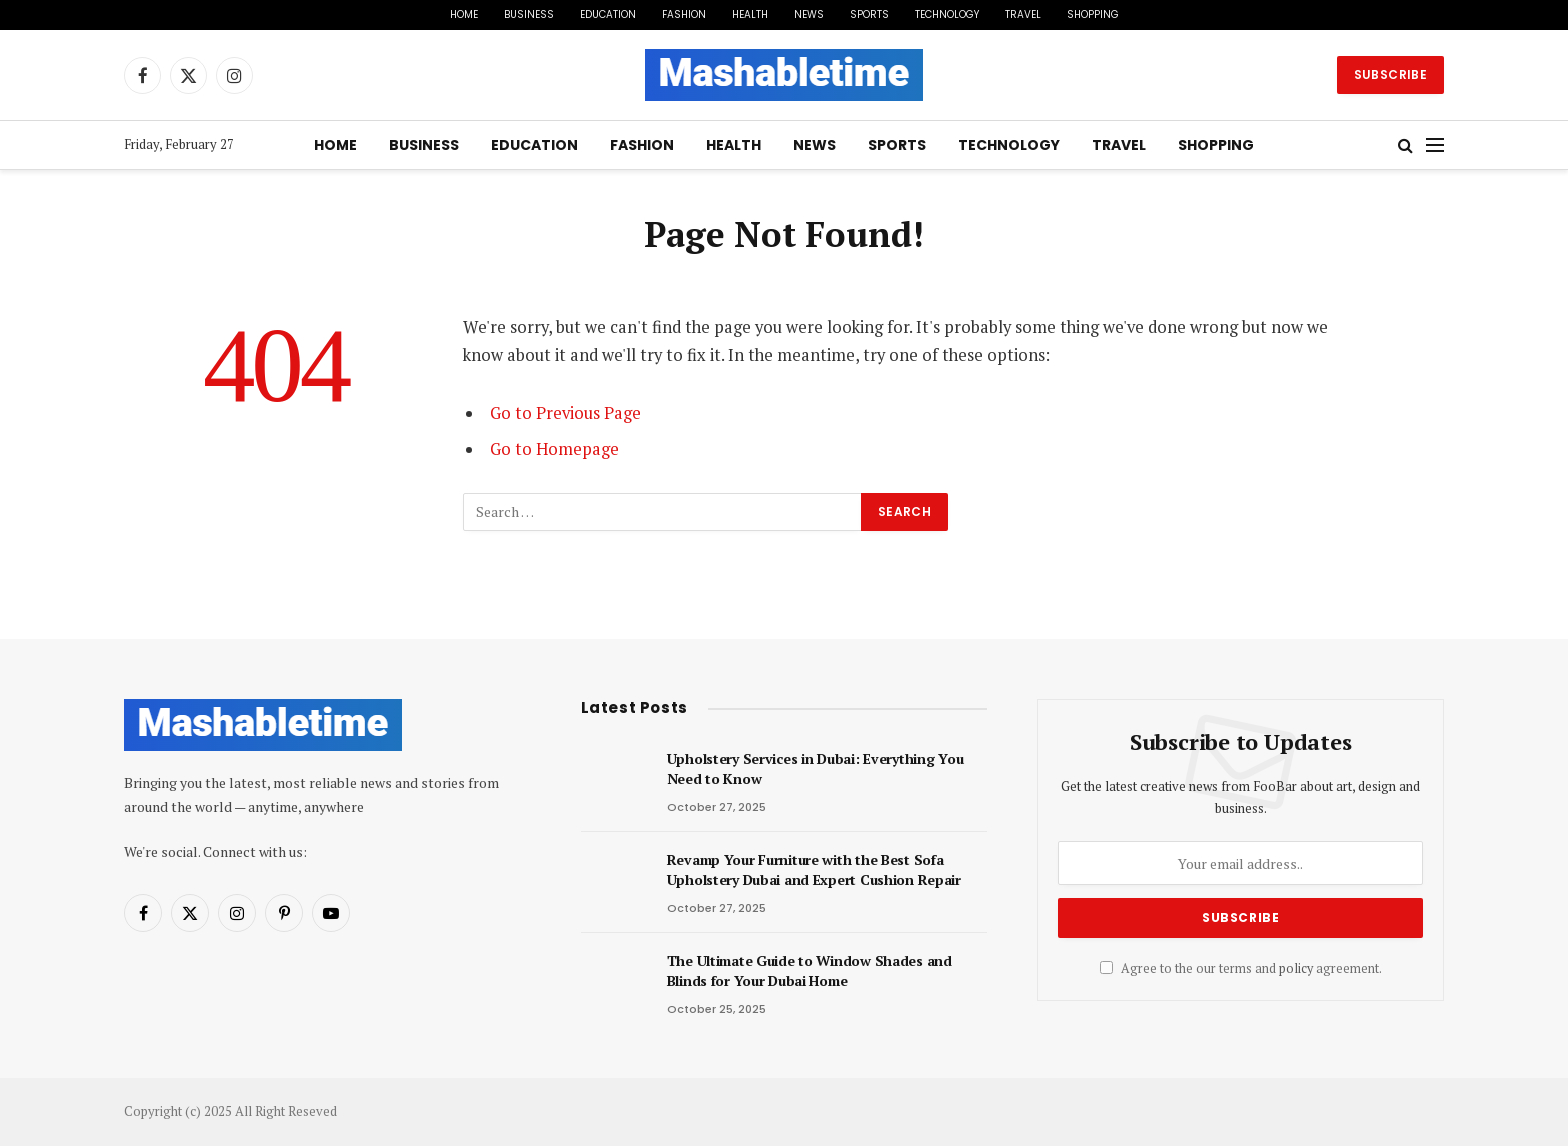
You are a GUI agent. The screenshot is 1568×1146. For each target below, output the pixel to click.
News (809, 14)
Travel (1023, 14)
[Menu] (1435, 145)
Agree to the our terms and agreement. (1241, 968)
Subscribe (1390, 74)
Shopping (1093, 14)
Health (750, 14)
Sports (869, 14)
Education (608, 14)
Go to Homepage (554, 449)
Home (464, 14)
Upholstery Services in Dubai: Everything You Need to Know (815, 768)
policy (1296, 968)
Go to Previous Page (565, 413)
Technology (947, 14)
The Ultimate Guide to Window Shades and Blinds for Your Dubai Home (809, 970)
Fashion (684, 14)
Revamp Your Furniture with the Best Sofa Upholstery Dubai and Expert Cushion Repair (814, 869)
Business (529, 14)
